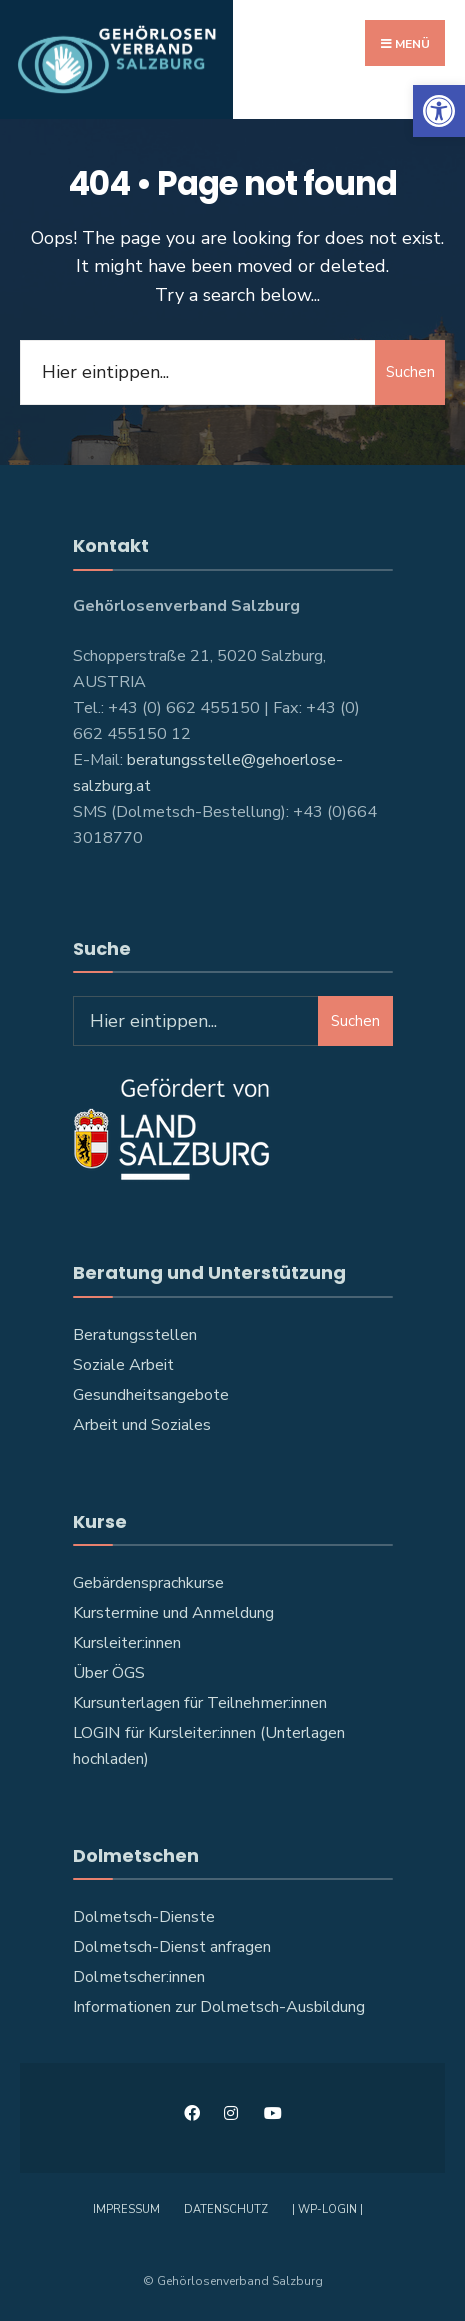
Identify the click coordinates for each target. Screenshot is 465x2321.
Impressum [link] (126, 2209)
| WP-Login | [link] (327, 2209)
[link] (439, 111)
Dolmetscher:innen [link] (139, 1977)
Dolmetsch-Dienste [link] (144, 1917)
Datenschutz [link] (226, 2209)
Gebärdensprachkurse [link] (148, 1583)
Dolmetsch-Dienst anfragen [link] (172, 1947)
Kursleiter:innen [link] (127, 1643)
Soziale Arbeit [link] (123, 1365)
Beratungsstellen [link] (135, 1335)
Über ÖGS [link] (109, 1673)
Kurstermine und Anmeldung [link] (173, 1613)
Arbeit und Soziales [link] (142, 1425)
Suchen (410, 372)
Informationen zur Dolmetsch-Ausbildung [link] (219, 2007)
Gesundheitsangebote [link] (151, 1395)
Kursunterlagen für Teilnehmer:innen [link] (200, 1703)
